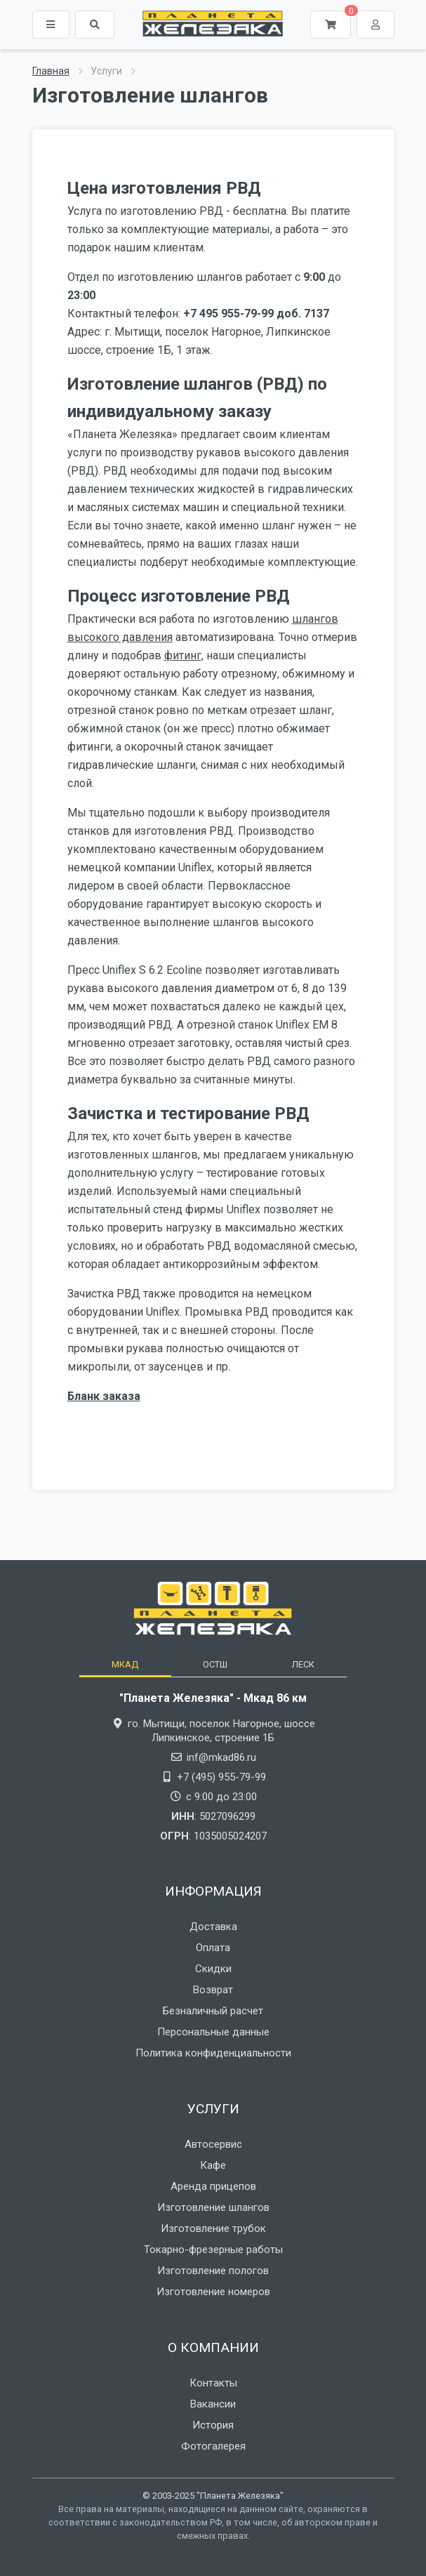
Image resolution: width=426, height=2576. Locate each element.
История (213, 2425)
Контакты (213, 2383)
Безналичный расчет (213, 2010)
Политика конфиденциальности (213, 2053)
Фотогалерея (213, 2446)
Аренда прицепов (213, 2186)
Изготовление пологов (213, 2270)
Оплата (213, 1947)
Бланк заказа (103, 1396)
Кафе (213, 2165)
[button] (95, 25)
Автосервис (213, 2144)
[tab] (125, 1664)
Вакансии (213, 2404)
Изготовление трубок (213, 2228)
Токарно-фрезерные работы (213, 2249)
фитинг (182, 655)
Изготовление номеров (213, 2291)
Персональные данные (213, 2032)
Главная (50, 71)
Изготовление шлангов (213, 2207)
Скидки (213, 1968)
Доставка (213, 1926)
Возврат (213, 1989)
